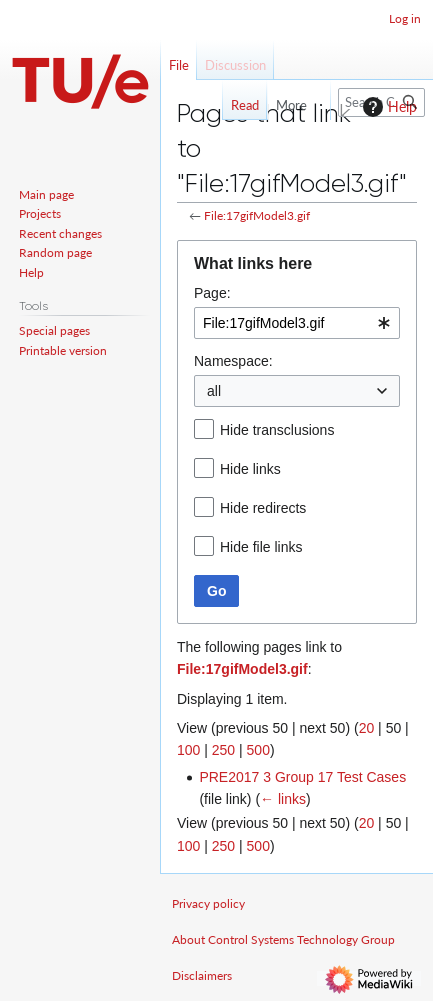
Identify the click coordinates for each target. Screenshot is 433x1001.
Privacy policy (208, 903)
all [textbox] (214, 391)
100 (188, 750)
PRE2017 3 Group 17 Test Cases (302, 777)
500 (258, 750)
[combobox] (297, 323)
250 (223, 750)
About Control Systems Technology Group (283, 939)
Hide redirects (263, 508)
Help (387, 107)
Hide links (250, 469)
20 (367, 728)
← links (283, 799)
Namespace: (233, 361)
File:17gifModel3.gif (257, 215)
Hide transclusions (277, 430)
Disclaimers (202, 975)
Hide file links (261, 547)
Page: (212, 293)
